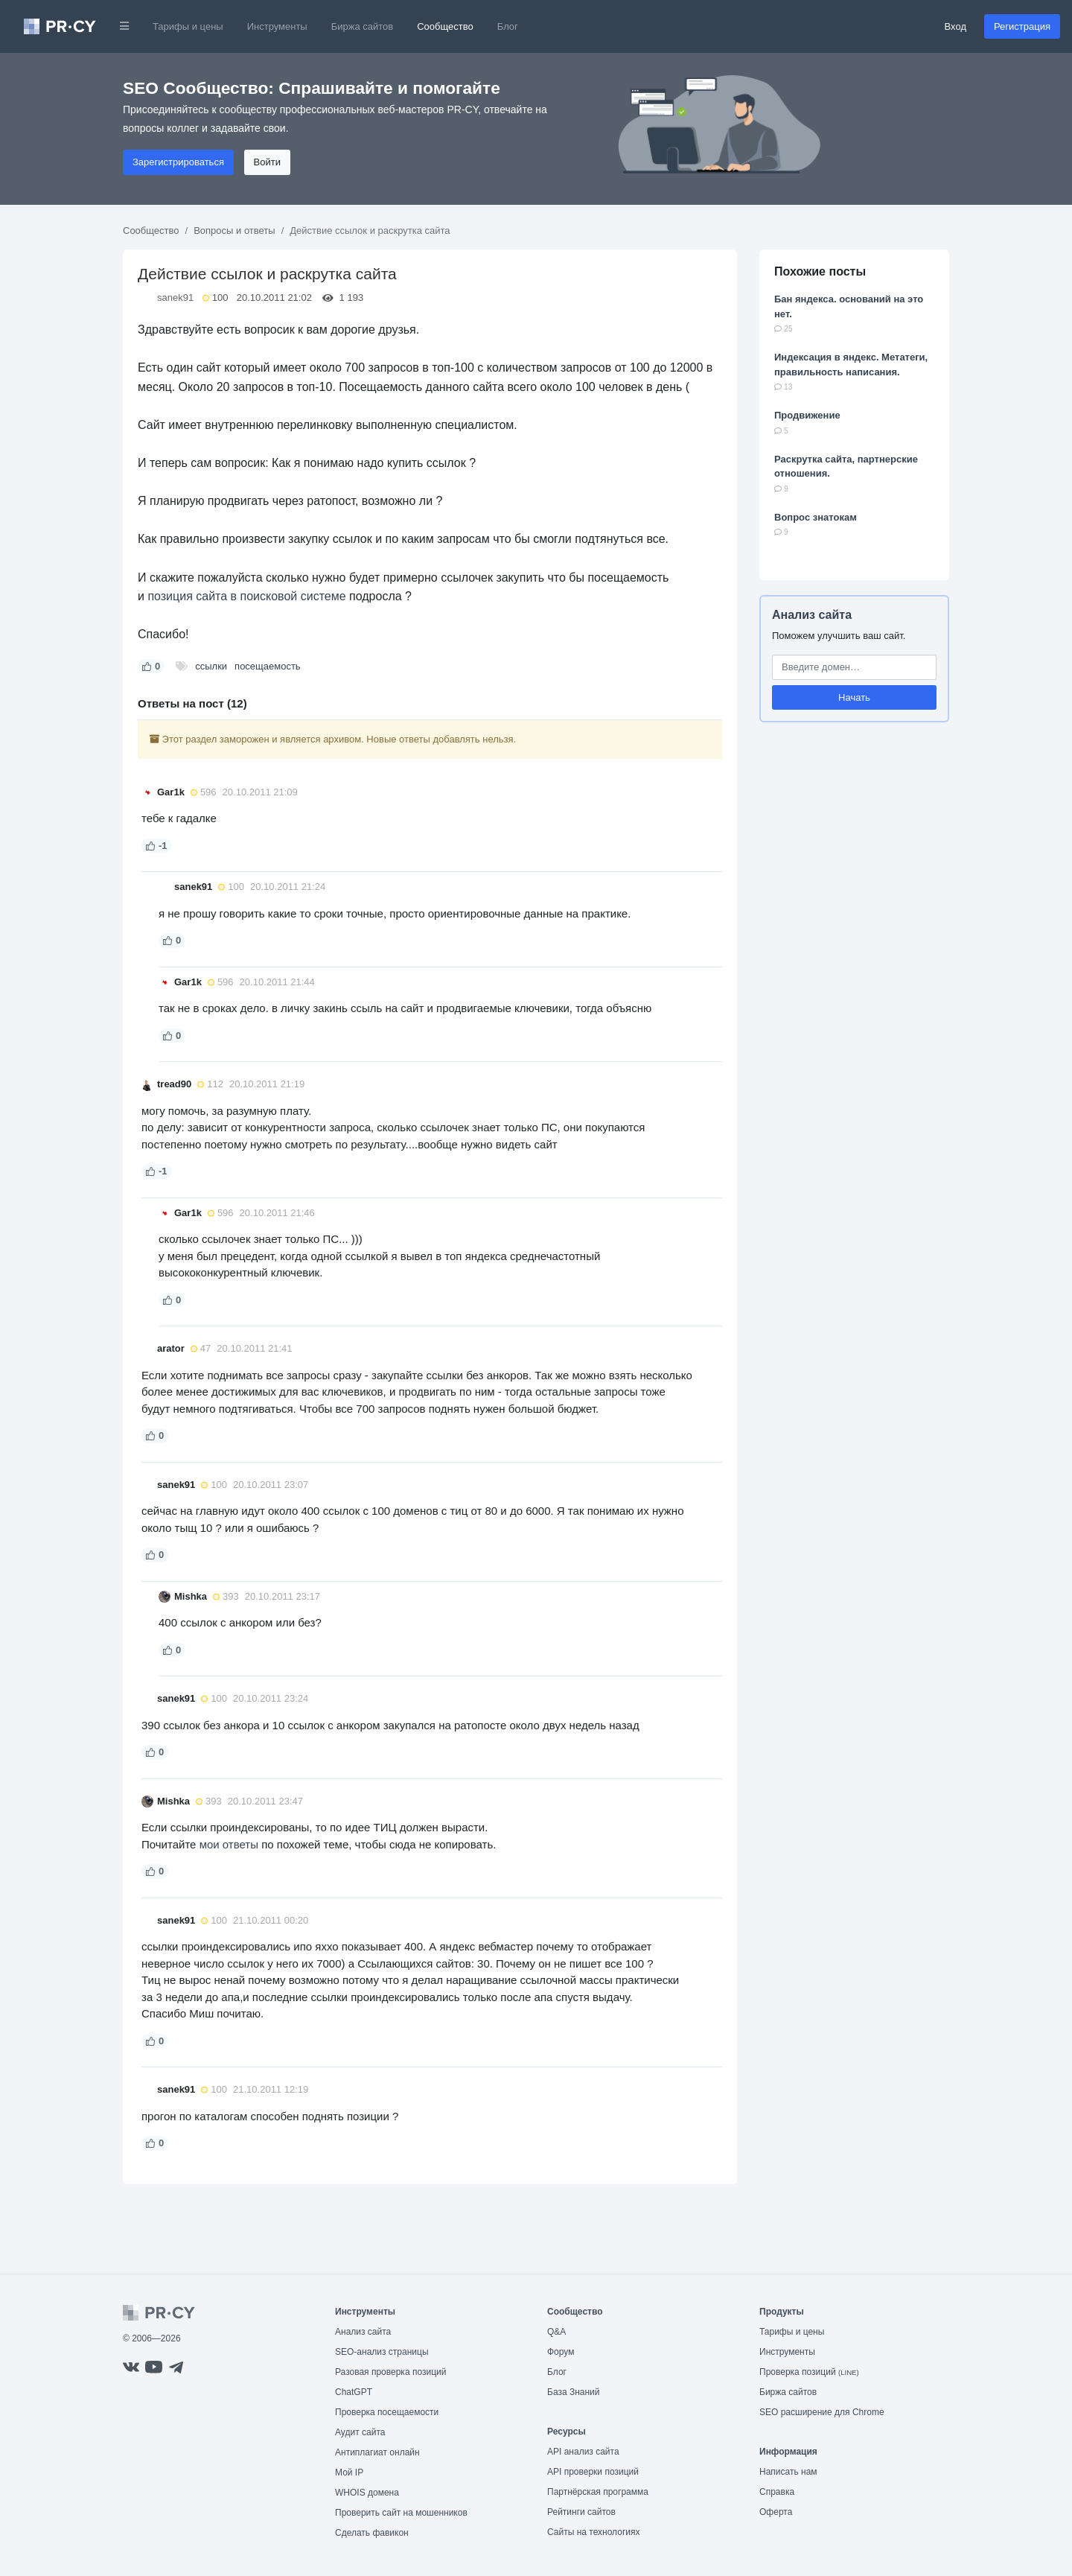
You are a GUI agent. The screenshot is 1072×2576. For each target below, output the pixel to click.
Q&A (556, 2332)
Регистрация (1022, 26)
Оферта (775, 2512)
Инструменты (277, 26)
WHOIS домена (367, 2492)
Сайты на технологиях (593, 2532)
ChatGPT (353, 2392)
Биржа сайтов (362, 26)
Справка (776, 2492)
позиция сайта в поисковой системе (246, 596)
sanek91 (175, 297)
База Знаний (573, 2392)
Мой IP (349, 2472)
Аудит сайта (360, 2432)
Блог (507, 26)
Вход (955, 26)
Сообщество (445, 26)
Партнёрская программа (597, 2492)
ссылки (211, 666)
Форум (560, 2352)
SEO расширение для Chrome (821, 2412)
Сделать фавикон (372, 2533)
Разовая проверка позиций (390, 2372)
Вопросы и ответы (234, 230)
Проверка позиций (809, 2372)
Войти (267, 162)
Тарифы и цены (188, 26)
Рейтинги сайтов (581, 2512)
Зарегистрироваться (178, 162)
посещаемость (267, 666)
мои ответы (229, 1844)
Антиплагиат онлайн (377, 2452)
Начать (854, 697)
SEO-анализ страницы (382, 2352)
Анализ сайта (812, 614)
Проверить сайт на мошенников (401, 2512)
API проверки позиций (593, 2472)
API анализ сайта (583, 2451)
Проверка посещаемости (386, 2412)
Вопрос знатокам (815, 517)
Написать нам (788, 2472)
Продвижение (807, 415)
